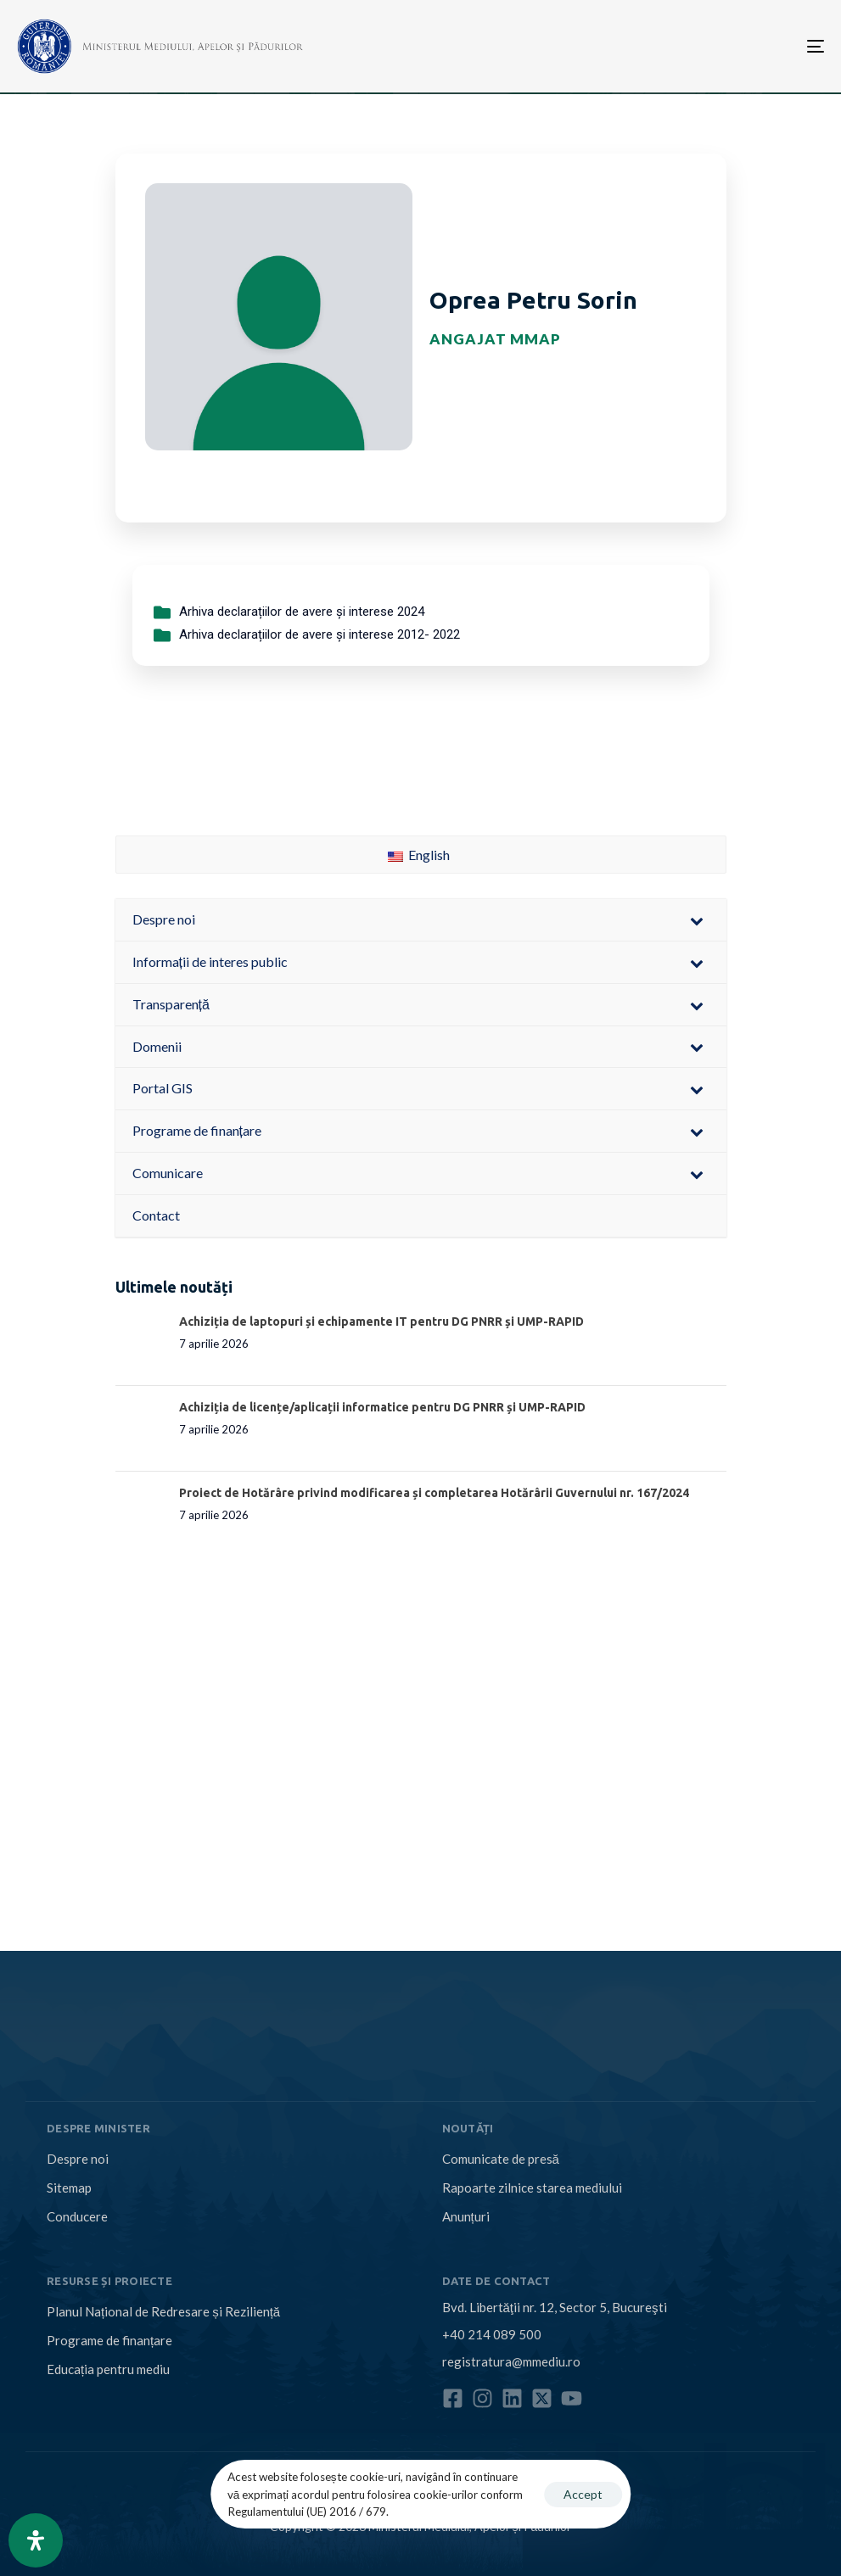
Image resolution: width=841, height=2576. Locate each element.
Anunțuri (466, 2216)
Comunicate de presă (500, 2158)
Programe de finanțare (109, 2340)
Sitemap (69, 2187)
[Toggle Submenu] (696, 920)
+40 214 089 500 (491, 2334)
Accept (583, 2494)
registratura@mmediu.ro (511, 2361)
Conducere (77, 2216)
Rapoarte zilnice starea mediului (532, 2187)
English (419, 855)
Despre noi (78, 2158)
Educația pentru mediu (108, 2369)
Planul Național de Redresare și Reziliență (163, 2311)
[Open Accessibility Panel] (35, 2540)
